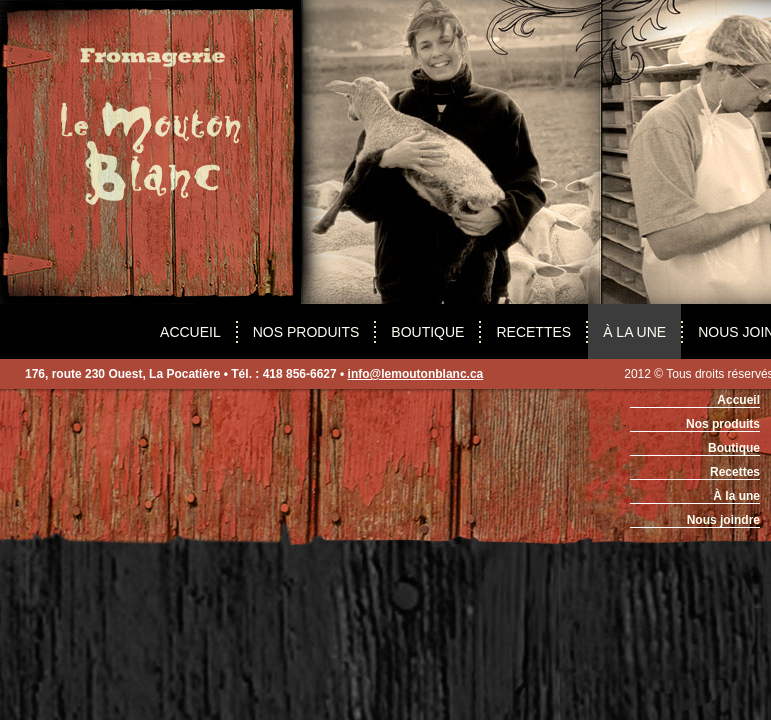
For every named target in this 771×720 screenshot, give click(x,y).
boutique (427, 332)
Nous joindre (723, 520)
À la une (634, 332)
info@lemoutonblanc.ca (416, 374)
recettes (533, 332)
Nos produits (306, 332)
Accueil (190, 332)
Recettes (735, 472)
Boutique (734, 448)
